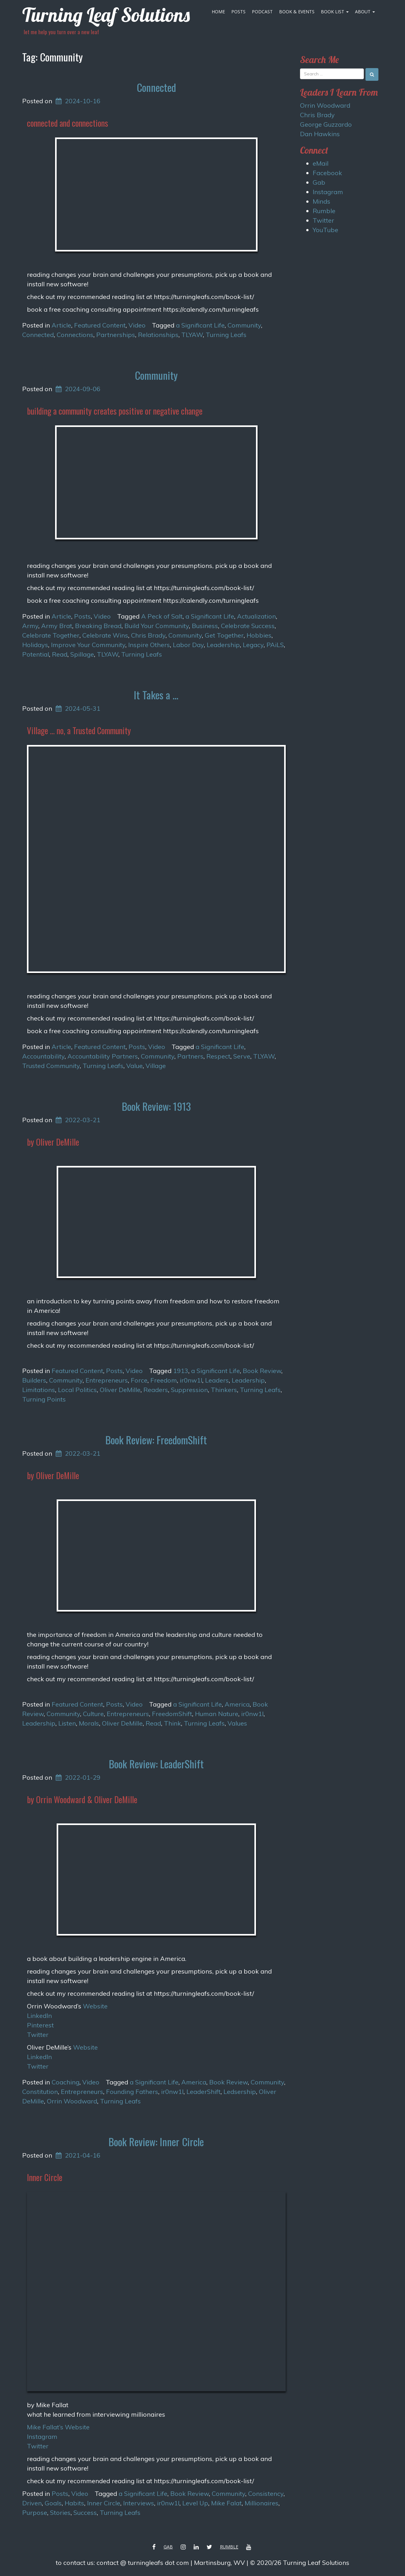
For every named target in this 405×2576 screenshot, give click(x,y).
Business (205, 626)
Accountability (43, 1056)
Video (137, 325)
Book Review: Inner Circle (156, 2141)
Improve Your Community (88, 645)
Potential (35, 654)
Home (218, 12)
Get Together (224, 635)
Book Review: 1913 (156, 1106)
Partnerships (115, 335)
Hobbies (258, 635)
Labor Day (188, 645)
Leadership (223, 645)
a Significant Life (200, 325)
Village (156, 1066)
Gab (319, 182)
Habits (74, 2503)
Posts (238, 12)
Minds (321, 201)
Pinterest (40, 2025)
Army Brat (56, 626)
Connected (156, 87)
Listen (67, 1723)
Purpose (34, 2512)
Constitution (40, 2092)
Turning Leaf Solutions (106, 15)
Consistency (266, 2493)
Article (61, 325)
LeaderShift (203, 2092)
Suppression (189, 1390)
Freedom (163, 1380)
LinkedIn (39, 2015)
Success (85, 2512)
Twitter (37, 2035)
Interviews (138, 2503)
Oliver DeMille (120, 1390)
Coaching (65, 2082)
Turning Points (44, 1399)
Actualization (256, 616)
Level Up (195, 2503)
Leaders (217, 1380)
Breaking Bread (98, 626)
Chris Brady (148, 635)
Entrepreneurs (106, 1380)
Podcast (262, 12)
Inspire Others (149, 645)
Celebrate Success (248, 626)
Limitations (38, 1390)
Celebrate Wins (105, 635)
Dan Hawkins (320, 134)
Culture (93, 1714)
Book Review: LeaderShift (156, 1763)
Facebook (327, 173)
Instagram (42, 2436)
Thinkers (224, 1390)
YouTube (325, 230)
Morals (89, 1723)
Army (30, 626)
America (237, 1704)
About (365, 12)
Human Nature (216, 1714)
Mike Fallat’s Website (58, 2427)
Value (134, 1066)
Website (95, 2006)
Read (59, 654)
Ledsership (239, 2092)
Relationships (158, 335)
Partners (190, 1056)
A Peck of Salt (162, 616)
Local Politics (77, 1390)
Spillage (82, 654)
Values (237, 1723)
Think (172, 1723)
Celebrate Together (50, 635)
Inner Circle (103, 2503)
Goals (53, 2503)
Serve (241, 1056)
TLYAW (192, 335)
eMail (320, 163)
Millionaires (261, 2503)
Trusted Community (51, 1066)
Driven (32, 2503)
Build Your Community (156, 626)
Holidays (35, 645)
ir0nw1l (191, 1380)
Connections (75, 335)
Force (139, 1380)
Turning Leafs (226, 335)
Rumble (324, 211)
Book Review (262, 1371)
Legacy (253, 645)
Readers (155, 1390)
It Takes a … (156, 695)
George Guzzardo (326, 124)
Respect (218, 1056)
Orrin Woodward (72, 2101)
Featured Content (100, 325)
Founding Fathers (132, 2092)
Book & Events (297, 12)
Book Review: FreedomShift (156, 1439)
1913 (180, 1371)
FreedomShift (172, 1714)
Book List (335, 12)
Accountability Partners (102, 1056)
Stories (60, 2512)
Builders (34, 1380)
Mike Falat (226, 2503)
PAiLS (275, 645)
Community (244, 325)
